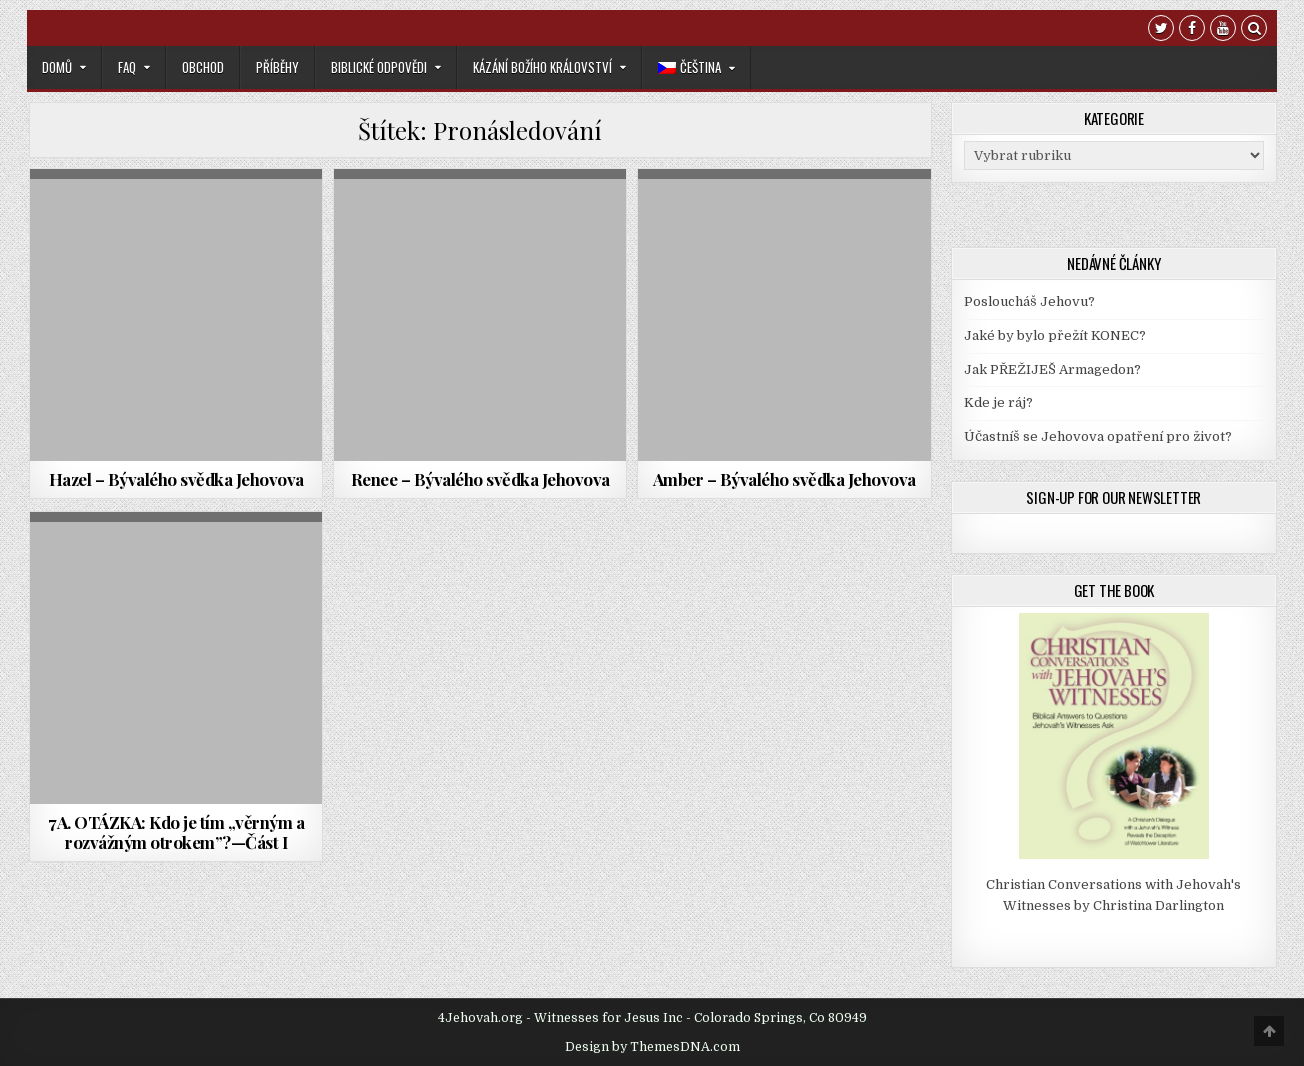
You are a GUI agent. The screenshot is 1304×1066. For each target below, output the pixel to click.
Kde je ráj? (998, 402)
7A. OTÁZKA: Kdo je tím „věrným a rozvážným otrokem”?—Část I (176, 832)
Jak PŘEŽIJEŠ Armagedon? (1052, 369)
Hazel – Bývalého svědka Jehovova (176, 479)
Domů (57, 67)
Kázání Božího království (542, 67)
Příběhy (277, 67)
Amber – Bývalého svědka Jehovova (784, 479)
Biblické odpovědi (379, 67)
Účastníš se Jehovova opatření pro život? (1098, 436)
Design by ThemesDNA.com (652, 1047)
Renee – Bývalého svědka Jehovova (480, 479)
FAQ (127, 67)
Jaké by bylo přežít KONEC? (1055, 335)
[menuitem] (696, 67)
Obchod (203, 67)
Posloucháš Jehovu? (1029, 301)
